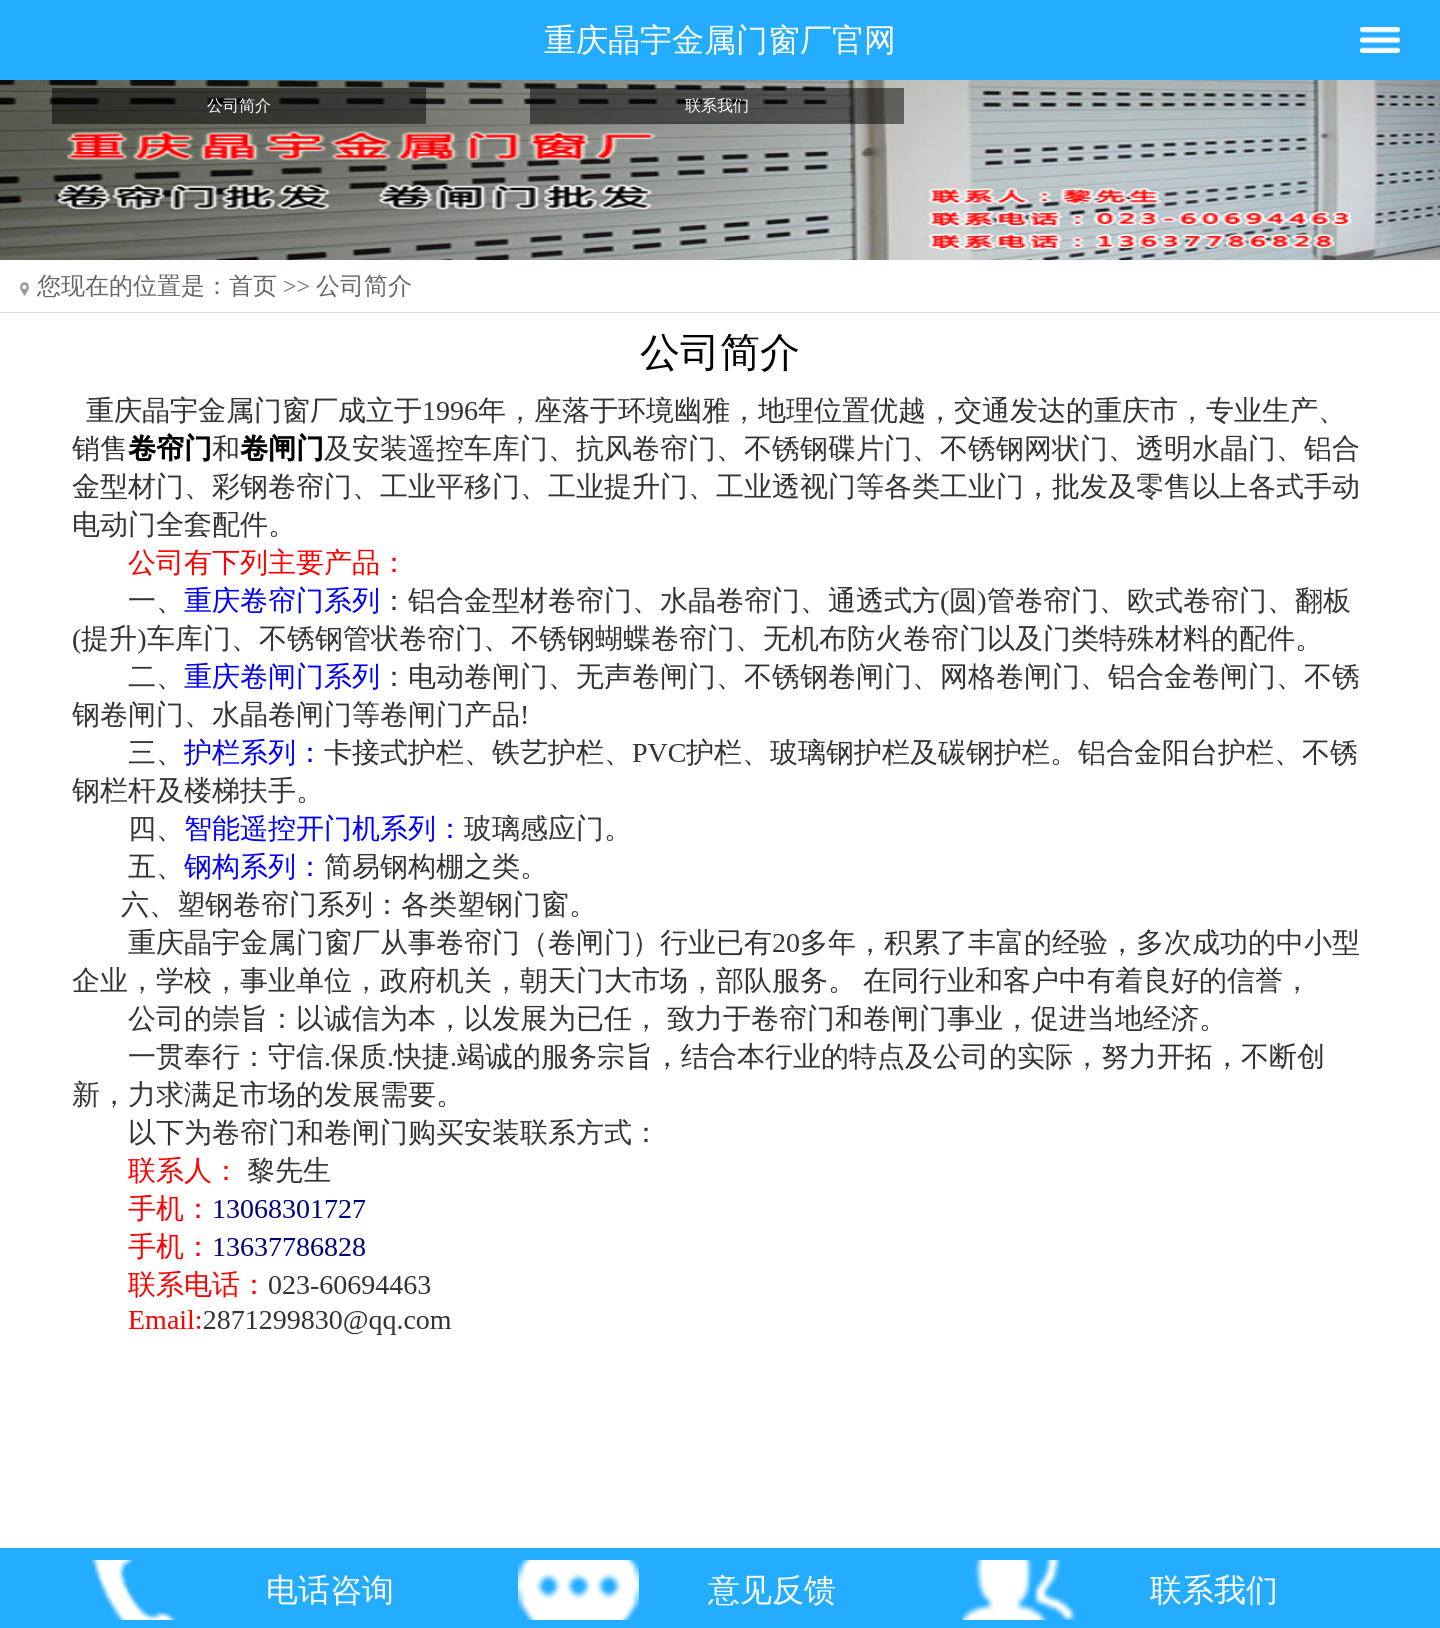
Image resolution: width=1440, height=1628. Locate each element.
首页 (253, 286)
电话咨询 (330, 1590)
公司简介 (239, 105)
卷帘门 (170, 448)
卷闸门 (282, 448)
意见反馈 (772, 1590)
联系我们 (717, 105)
